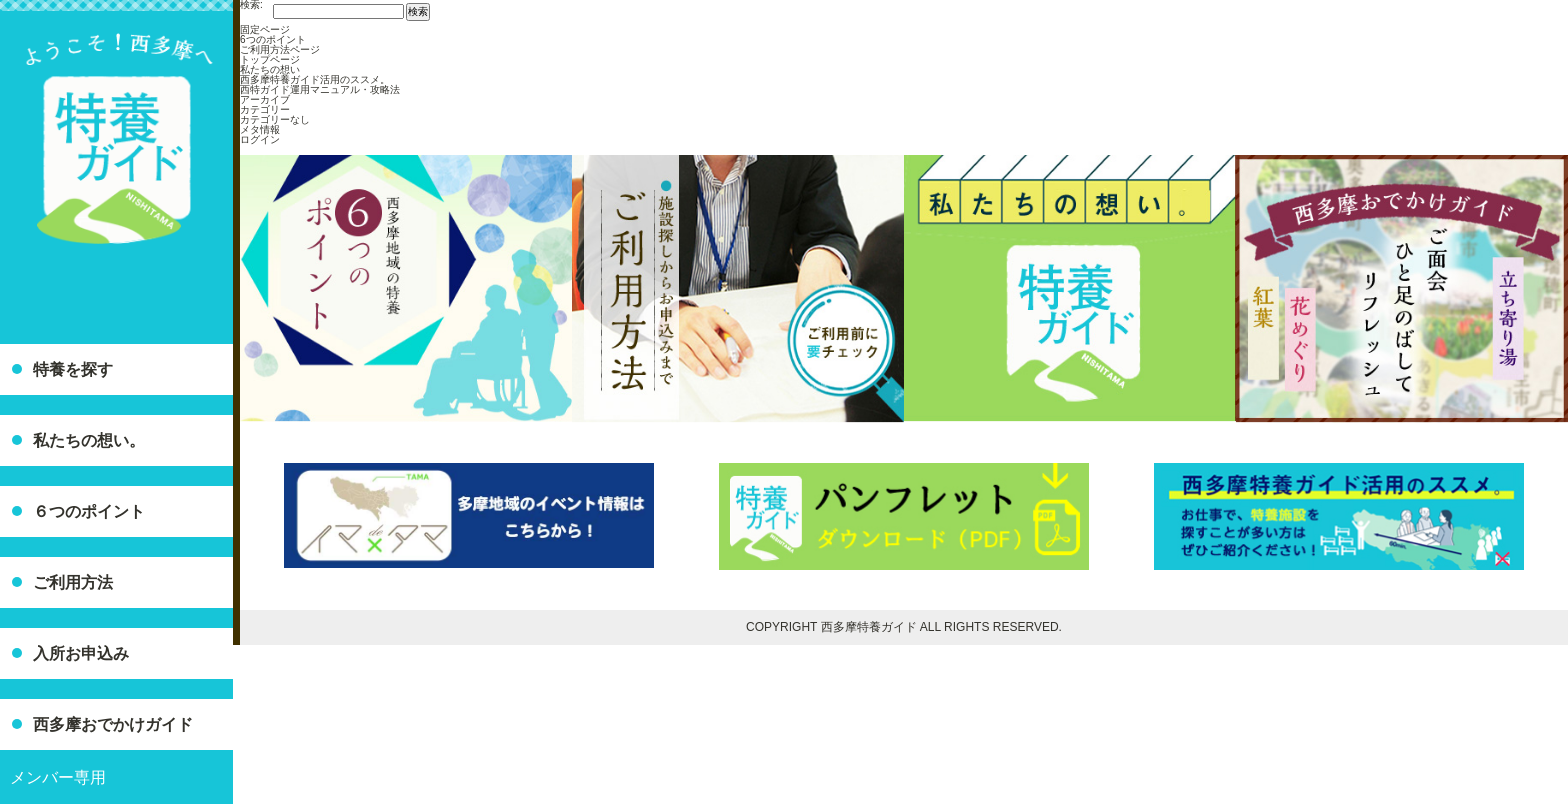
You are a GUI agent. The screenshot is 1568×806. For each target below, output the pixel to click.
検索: (251, 5)
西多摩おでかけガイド (113, 724)
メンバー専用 (58, 777)
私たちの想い (270, 69)
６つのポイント (89, 511)
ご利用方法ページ (280, 49)
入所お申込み (81, 653)
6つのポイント (273, 39)
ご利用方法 (73, 582)
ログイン (260, 139)
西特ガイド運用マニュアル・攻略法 (320, 89)
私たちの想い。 (89, 440)
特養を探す (73, 369)
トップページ (270, 59)
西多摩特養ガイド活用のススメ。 (315, 79)
